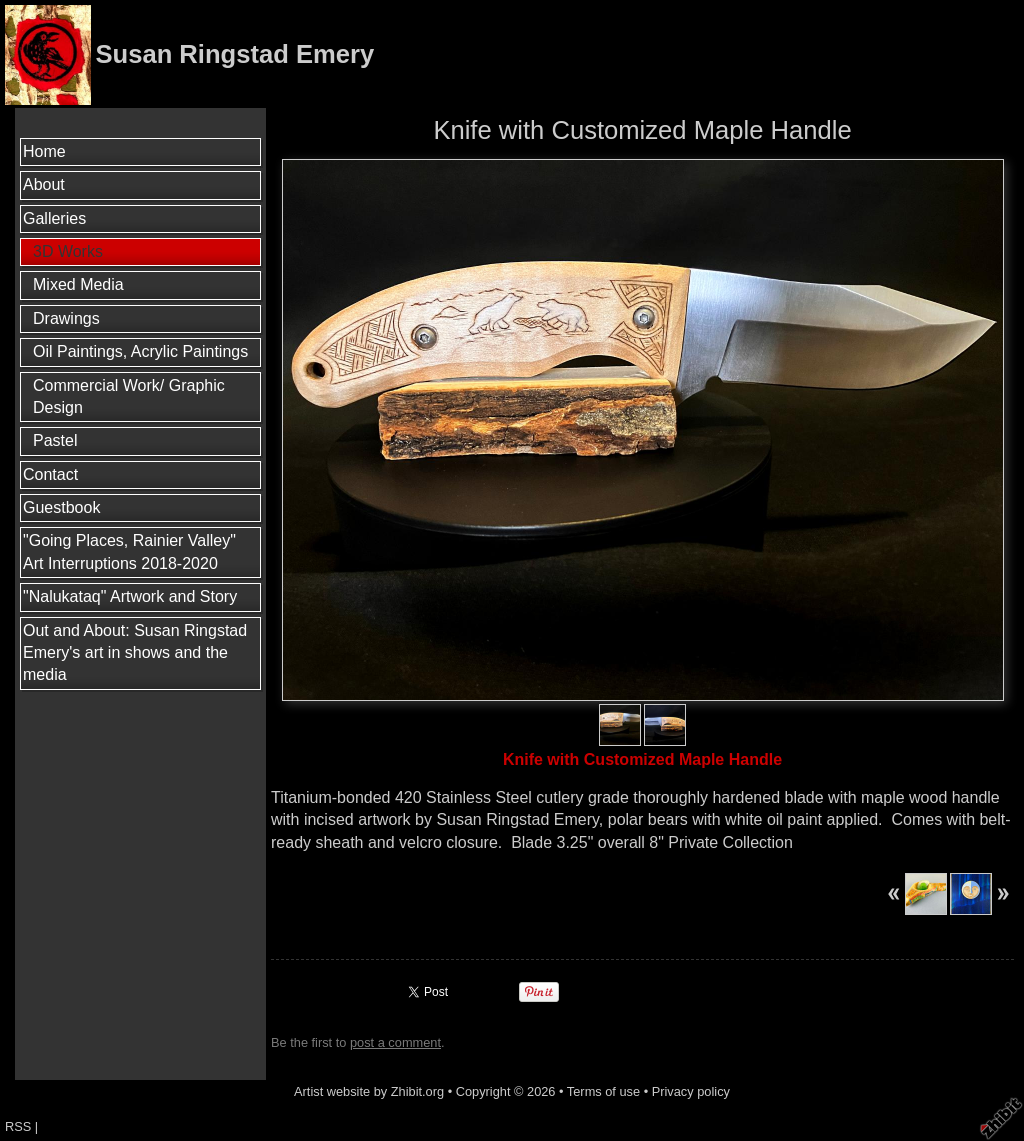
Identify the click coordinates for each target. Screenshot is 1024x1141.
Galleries (54, 218)
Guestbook (61, 507)
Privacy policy (691, 1091)
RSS (18, 1126)
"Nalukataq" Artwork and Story (130, 596)
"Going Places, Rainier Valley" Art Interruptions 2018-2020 (129, 551)
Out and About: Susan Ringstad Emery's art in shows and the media (135, 653)
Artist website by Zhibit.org (369, 1091)
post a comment (395, 1042)
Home (44, 151)
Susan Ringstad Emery (234, 54)
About (44, 184)
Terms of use (603, 1091)
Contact (50, 474)
